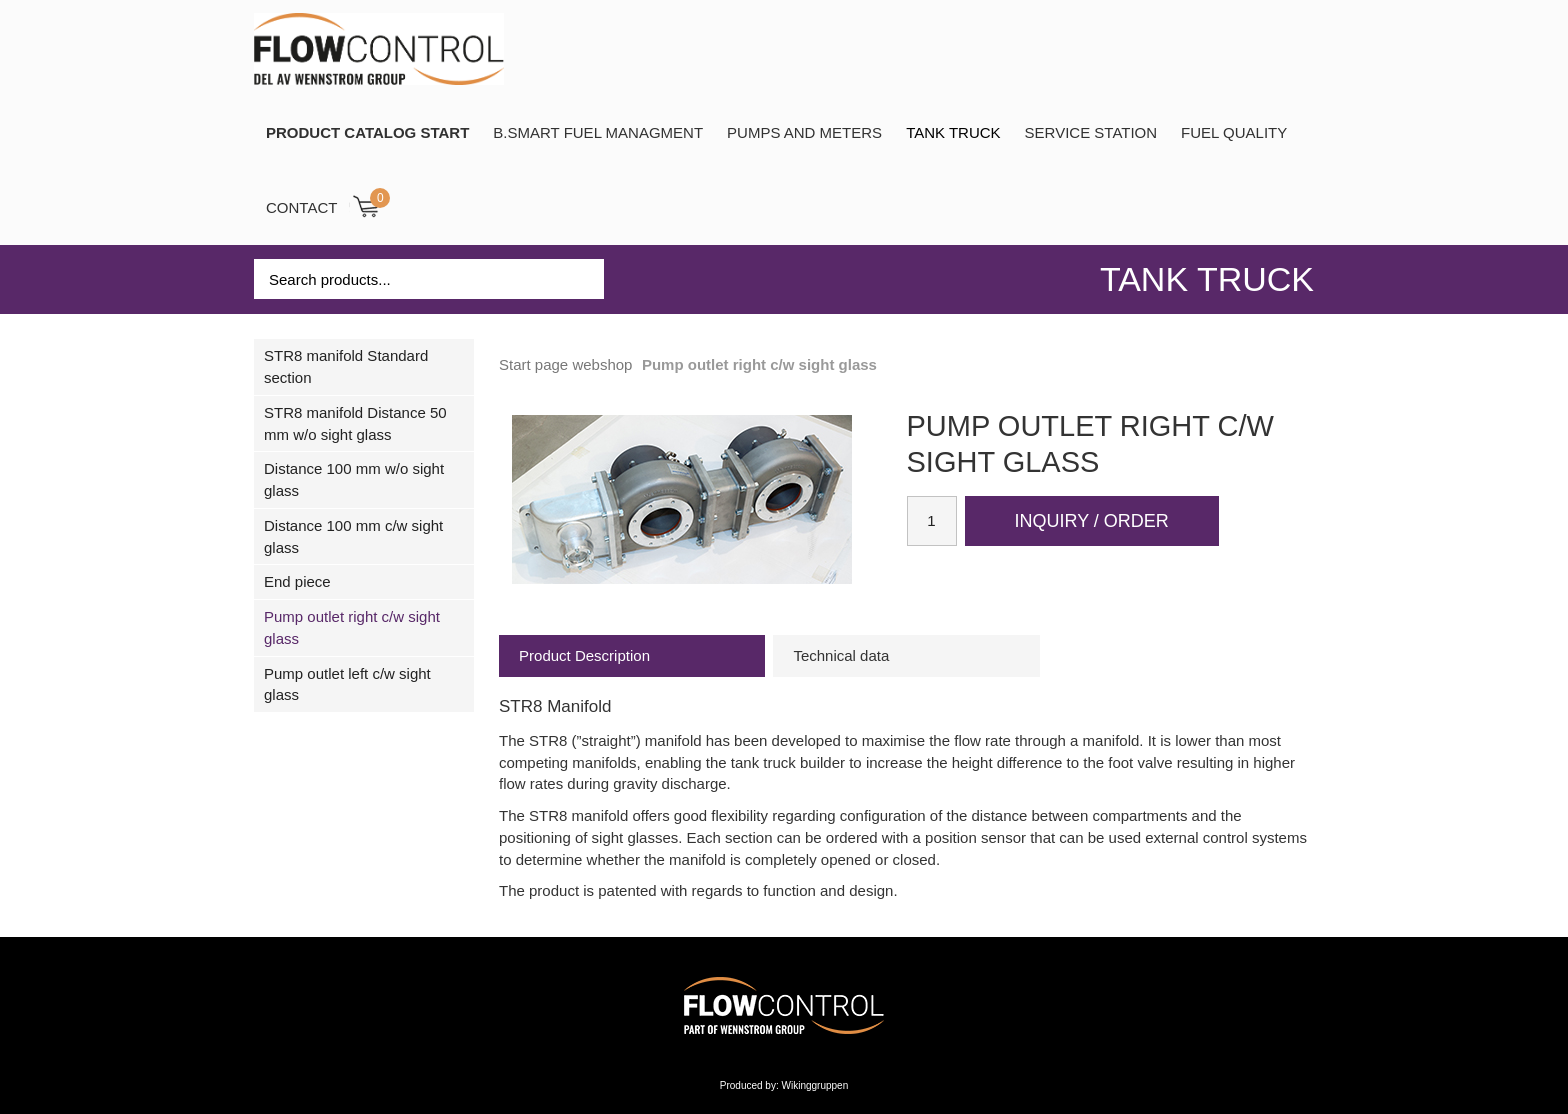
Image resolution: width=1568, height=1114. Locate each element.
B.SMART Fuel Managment (598, 132)
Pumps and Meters (804, 132)
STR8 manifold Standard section (346, 366)
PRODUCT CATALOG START (367, 132)
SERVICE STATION (1091, 132)
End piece (297, 581)
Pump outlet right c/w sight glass (352, 627)
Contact (301, 207)
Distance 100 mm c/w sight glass (353, 536)
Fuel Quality (1234, 132)
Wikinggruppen (815, 1085)
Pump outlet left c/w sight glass (347, 684)
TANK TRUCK (953, 132)
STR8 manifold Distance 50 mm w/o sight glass (355, 423)
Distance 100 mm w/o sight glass (354, 479)
